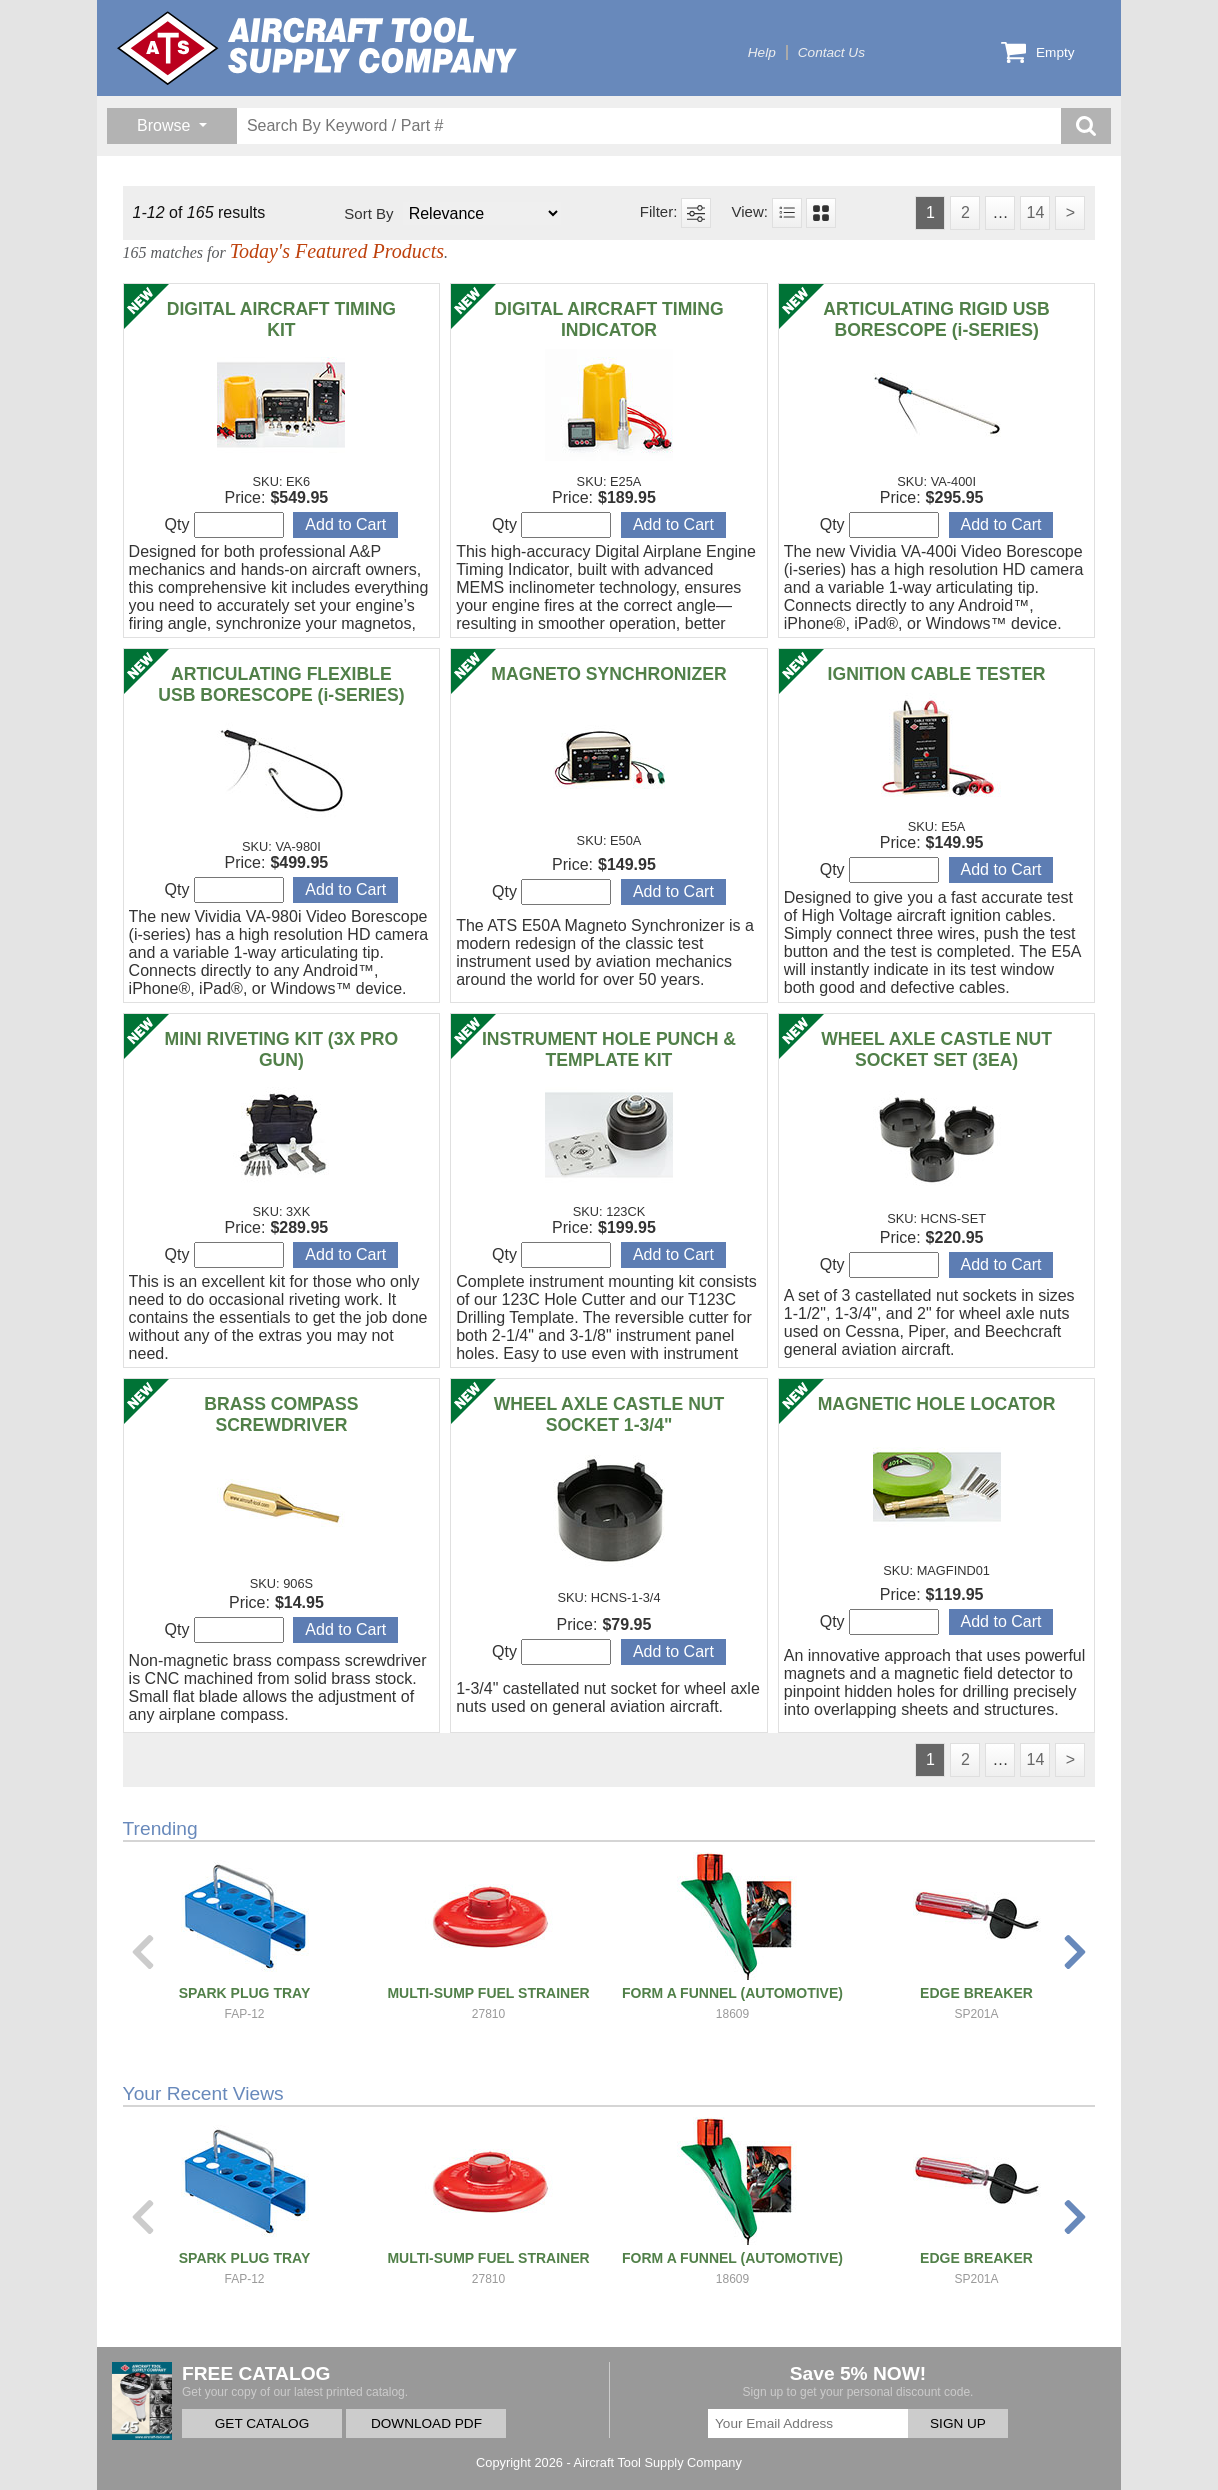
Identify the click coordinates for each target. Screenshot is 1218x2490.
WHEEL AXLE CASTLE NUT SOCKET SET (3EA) (936, 1049)
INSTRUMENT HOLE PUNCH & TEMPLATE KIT (609, 1049)
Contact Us (831, 52)
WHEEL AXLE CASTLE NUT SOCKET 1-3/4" (609, 1414)
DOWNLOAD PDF (426, 2423)
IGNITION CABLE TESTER (937, 674)
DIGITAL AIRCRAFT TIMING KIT (281, 319)
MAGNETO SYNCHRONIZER (608, 674)
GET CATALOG (262, 2423)
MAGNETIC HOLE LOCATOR (937, 1404)
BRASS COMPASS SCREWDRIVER (281, 1414)
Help (762, 52)
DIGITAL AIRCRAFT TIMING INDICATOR (608, 319)
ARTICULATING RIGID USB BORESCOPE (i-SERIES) (936, 319)
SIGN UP (958, 2423)
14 (1035, 212)
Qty (224, 525)
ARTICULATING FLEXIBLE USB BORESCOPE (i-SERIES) (281, 684)
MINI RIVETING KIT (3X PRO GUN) (282, 1049)
